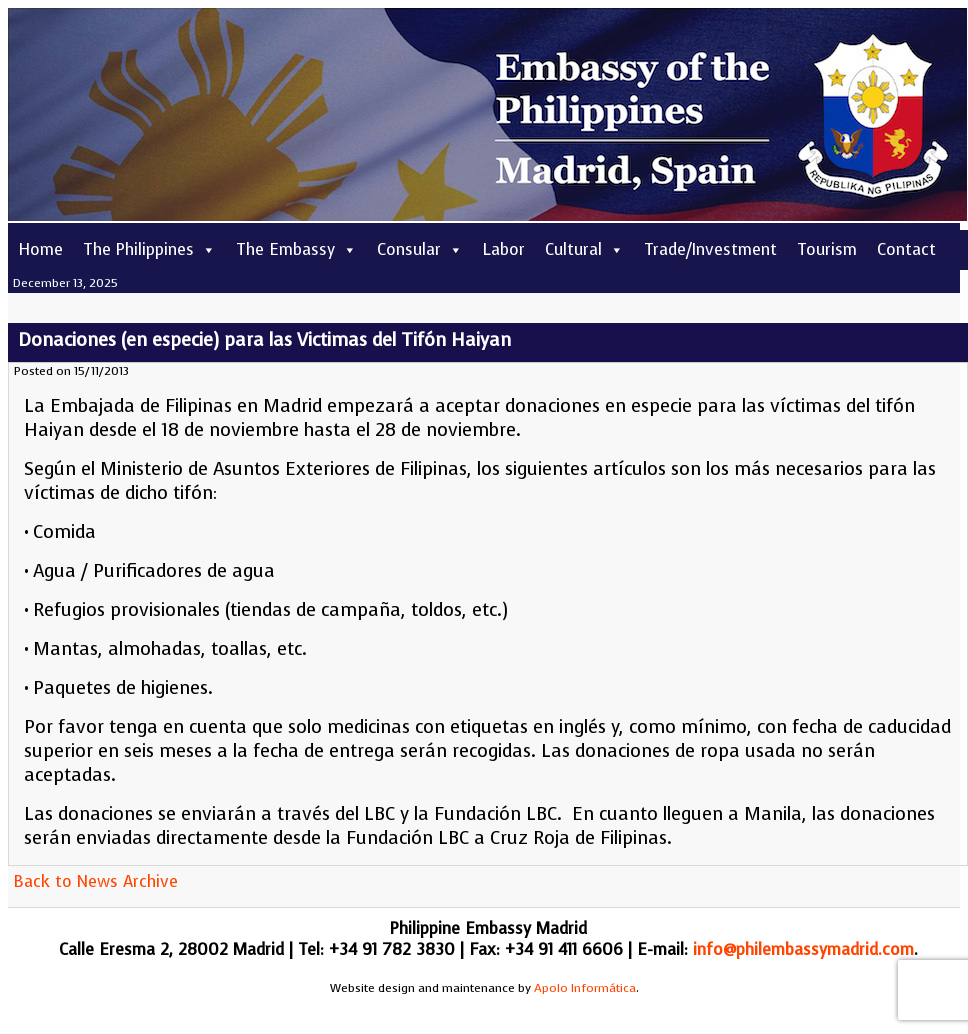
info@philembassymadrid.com (803, 949)
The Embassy (296, 249)
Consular (420, 249)
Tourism (827, 249)
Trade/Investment (710, 249)
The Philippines (149, 249)
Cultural (584, 249)
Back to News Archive (95, 881)
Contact (906, 249)
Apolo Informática (585, 988)
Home (40, 249)
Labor (504, 249)
